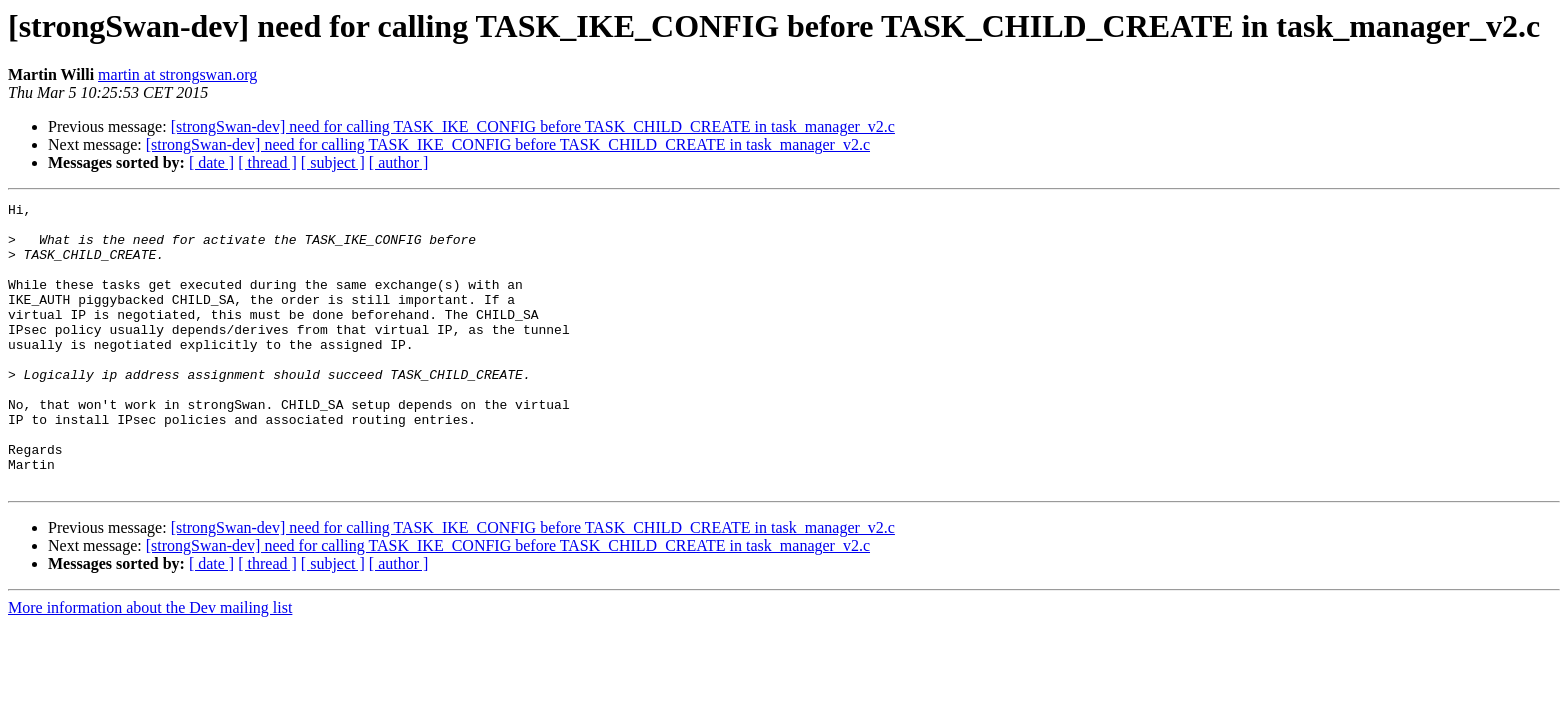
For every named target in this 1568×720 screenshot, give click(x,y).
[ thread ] (267, 162)
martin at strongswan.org (177, 74)
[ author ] (399, 162)
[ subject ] (333, 162)
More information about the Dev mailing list (150, 664)
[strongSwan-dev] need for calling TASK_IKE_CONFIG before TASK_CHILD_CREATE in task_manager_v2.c (533, 126)
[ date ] (211, 162)
